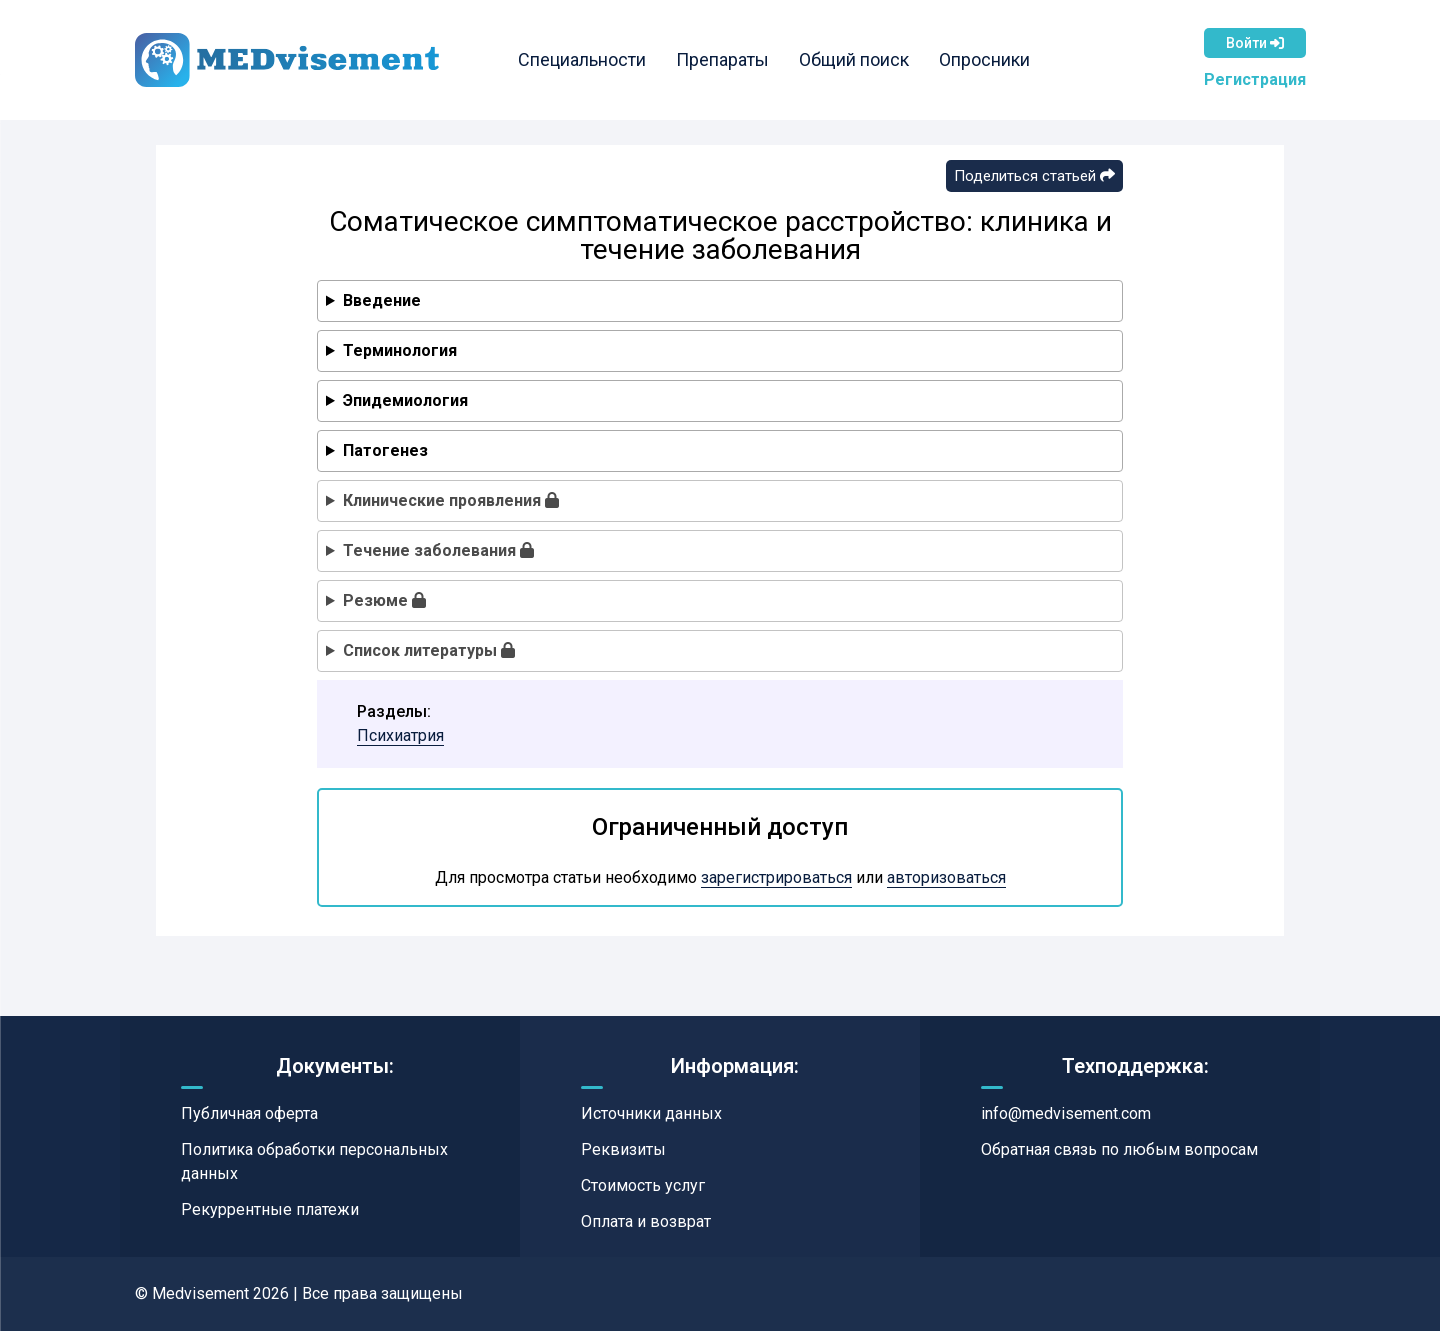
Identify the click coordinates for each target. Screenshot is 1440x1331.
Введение (382, 300)
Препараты (723, 59)
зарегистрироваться (776, 877)
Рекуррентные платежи (270, 1209)
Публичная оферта (249, 1113)
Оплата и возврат (646, 1221)
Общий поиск (855, 59)
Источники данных (651, 1113)
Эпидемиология (405, 400)
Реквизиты (623, 1149)
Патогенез (385, 450)
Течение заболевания (438, 550)
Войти (1255, 43)
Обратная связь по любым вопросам (1119, 1149)
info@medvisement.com (1066, 1113)
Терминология (400, 350)
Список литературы (429, 650)
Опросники (985, 59)
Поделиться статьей (1034, 176)
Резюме (384, 600)
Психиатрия (400, 735)
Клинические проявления (451, 500)
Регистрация (1255, 79)
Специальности (583, 59)
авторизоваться (946, 877)
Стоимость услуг (643, 1185)
